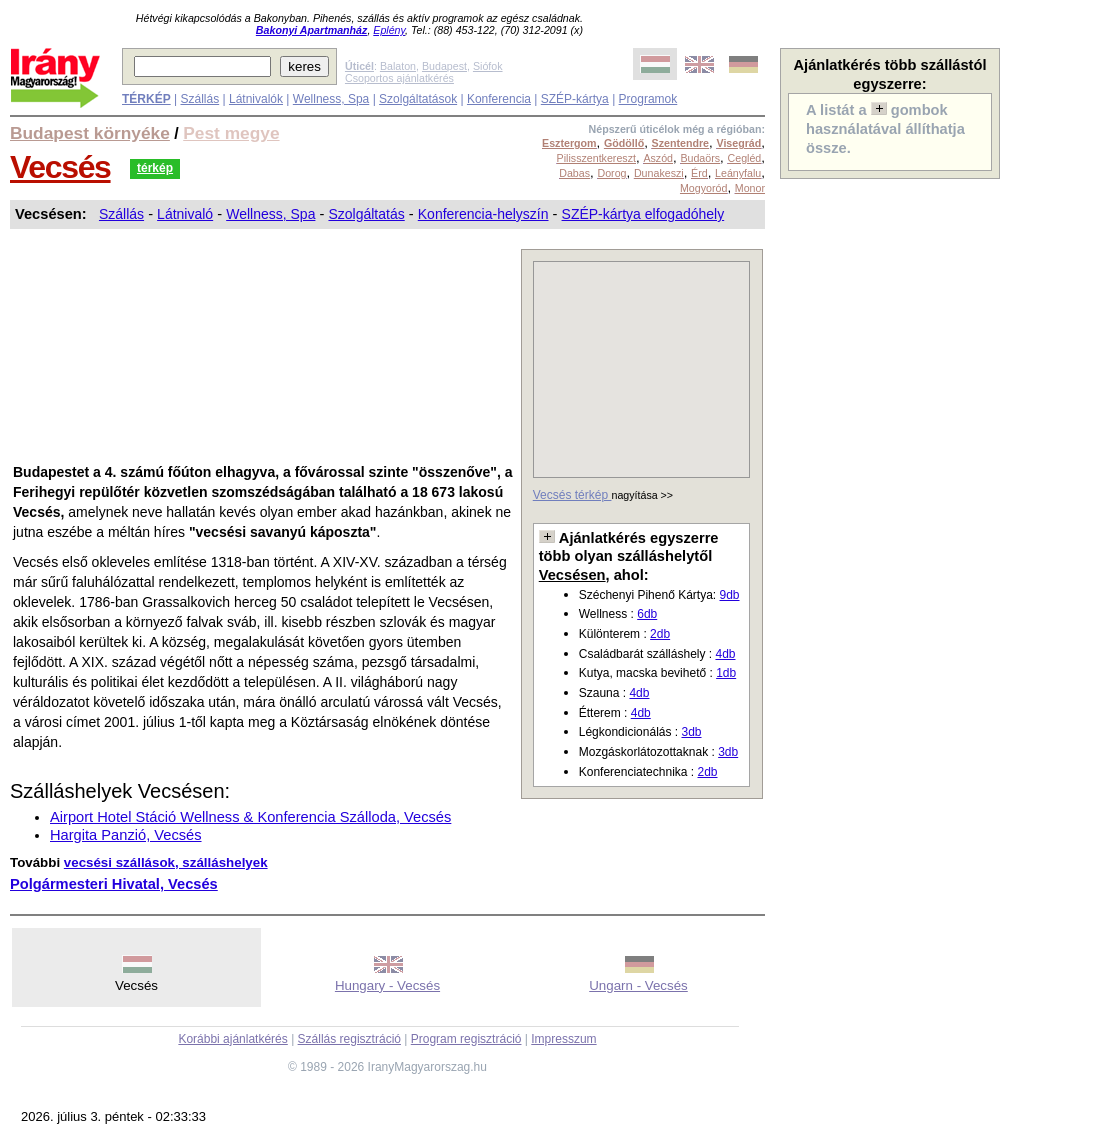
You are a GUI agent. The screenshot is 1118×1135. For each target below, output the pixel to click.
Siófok (488, 66)
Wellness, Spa (331, 99)
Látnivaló (185, 214)
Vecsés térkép (572, 495)
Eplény (389, 30)
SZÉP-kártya (575, 99)
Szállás (199, 99)
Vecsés (60, 167)
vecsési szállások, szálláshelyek (166, 862)
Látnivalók (256, 99)
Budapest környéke (90, 133)
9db (729, 595)
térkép (155, 168)
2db (660, 634)
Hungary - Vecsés (387, 985)
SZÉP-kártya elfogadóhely (643, 214)
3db (691, 732)
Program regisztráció (466, 1039)
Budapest (444, 66)
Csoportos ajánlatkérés (399, 78)
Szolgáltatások (418, 99)
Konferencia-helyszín (483, 214)
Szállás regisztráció (349, 1039)
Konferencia (499, 99)
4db (725, 654)
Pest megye (231, 133)
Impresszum (563, 1039)
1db (726, 673)
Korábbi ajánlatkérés (232, 1039)
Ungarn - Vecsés (638, 985)
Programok (648, 99)
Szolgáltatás (366, 214)
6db (647, 614)
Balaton (398, 66)
